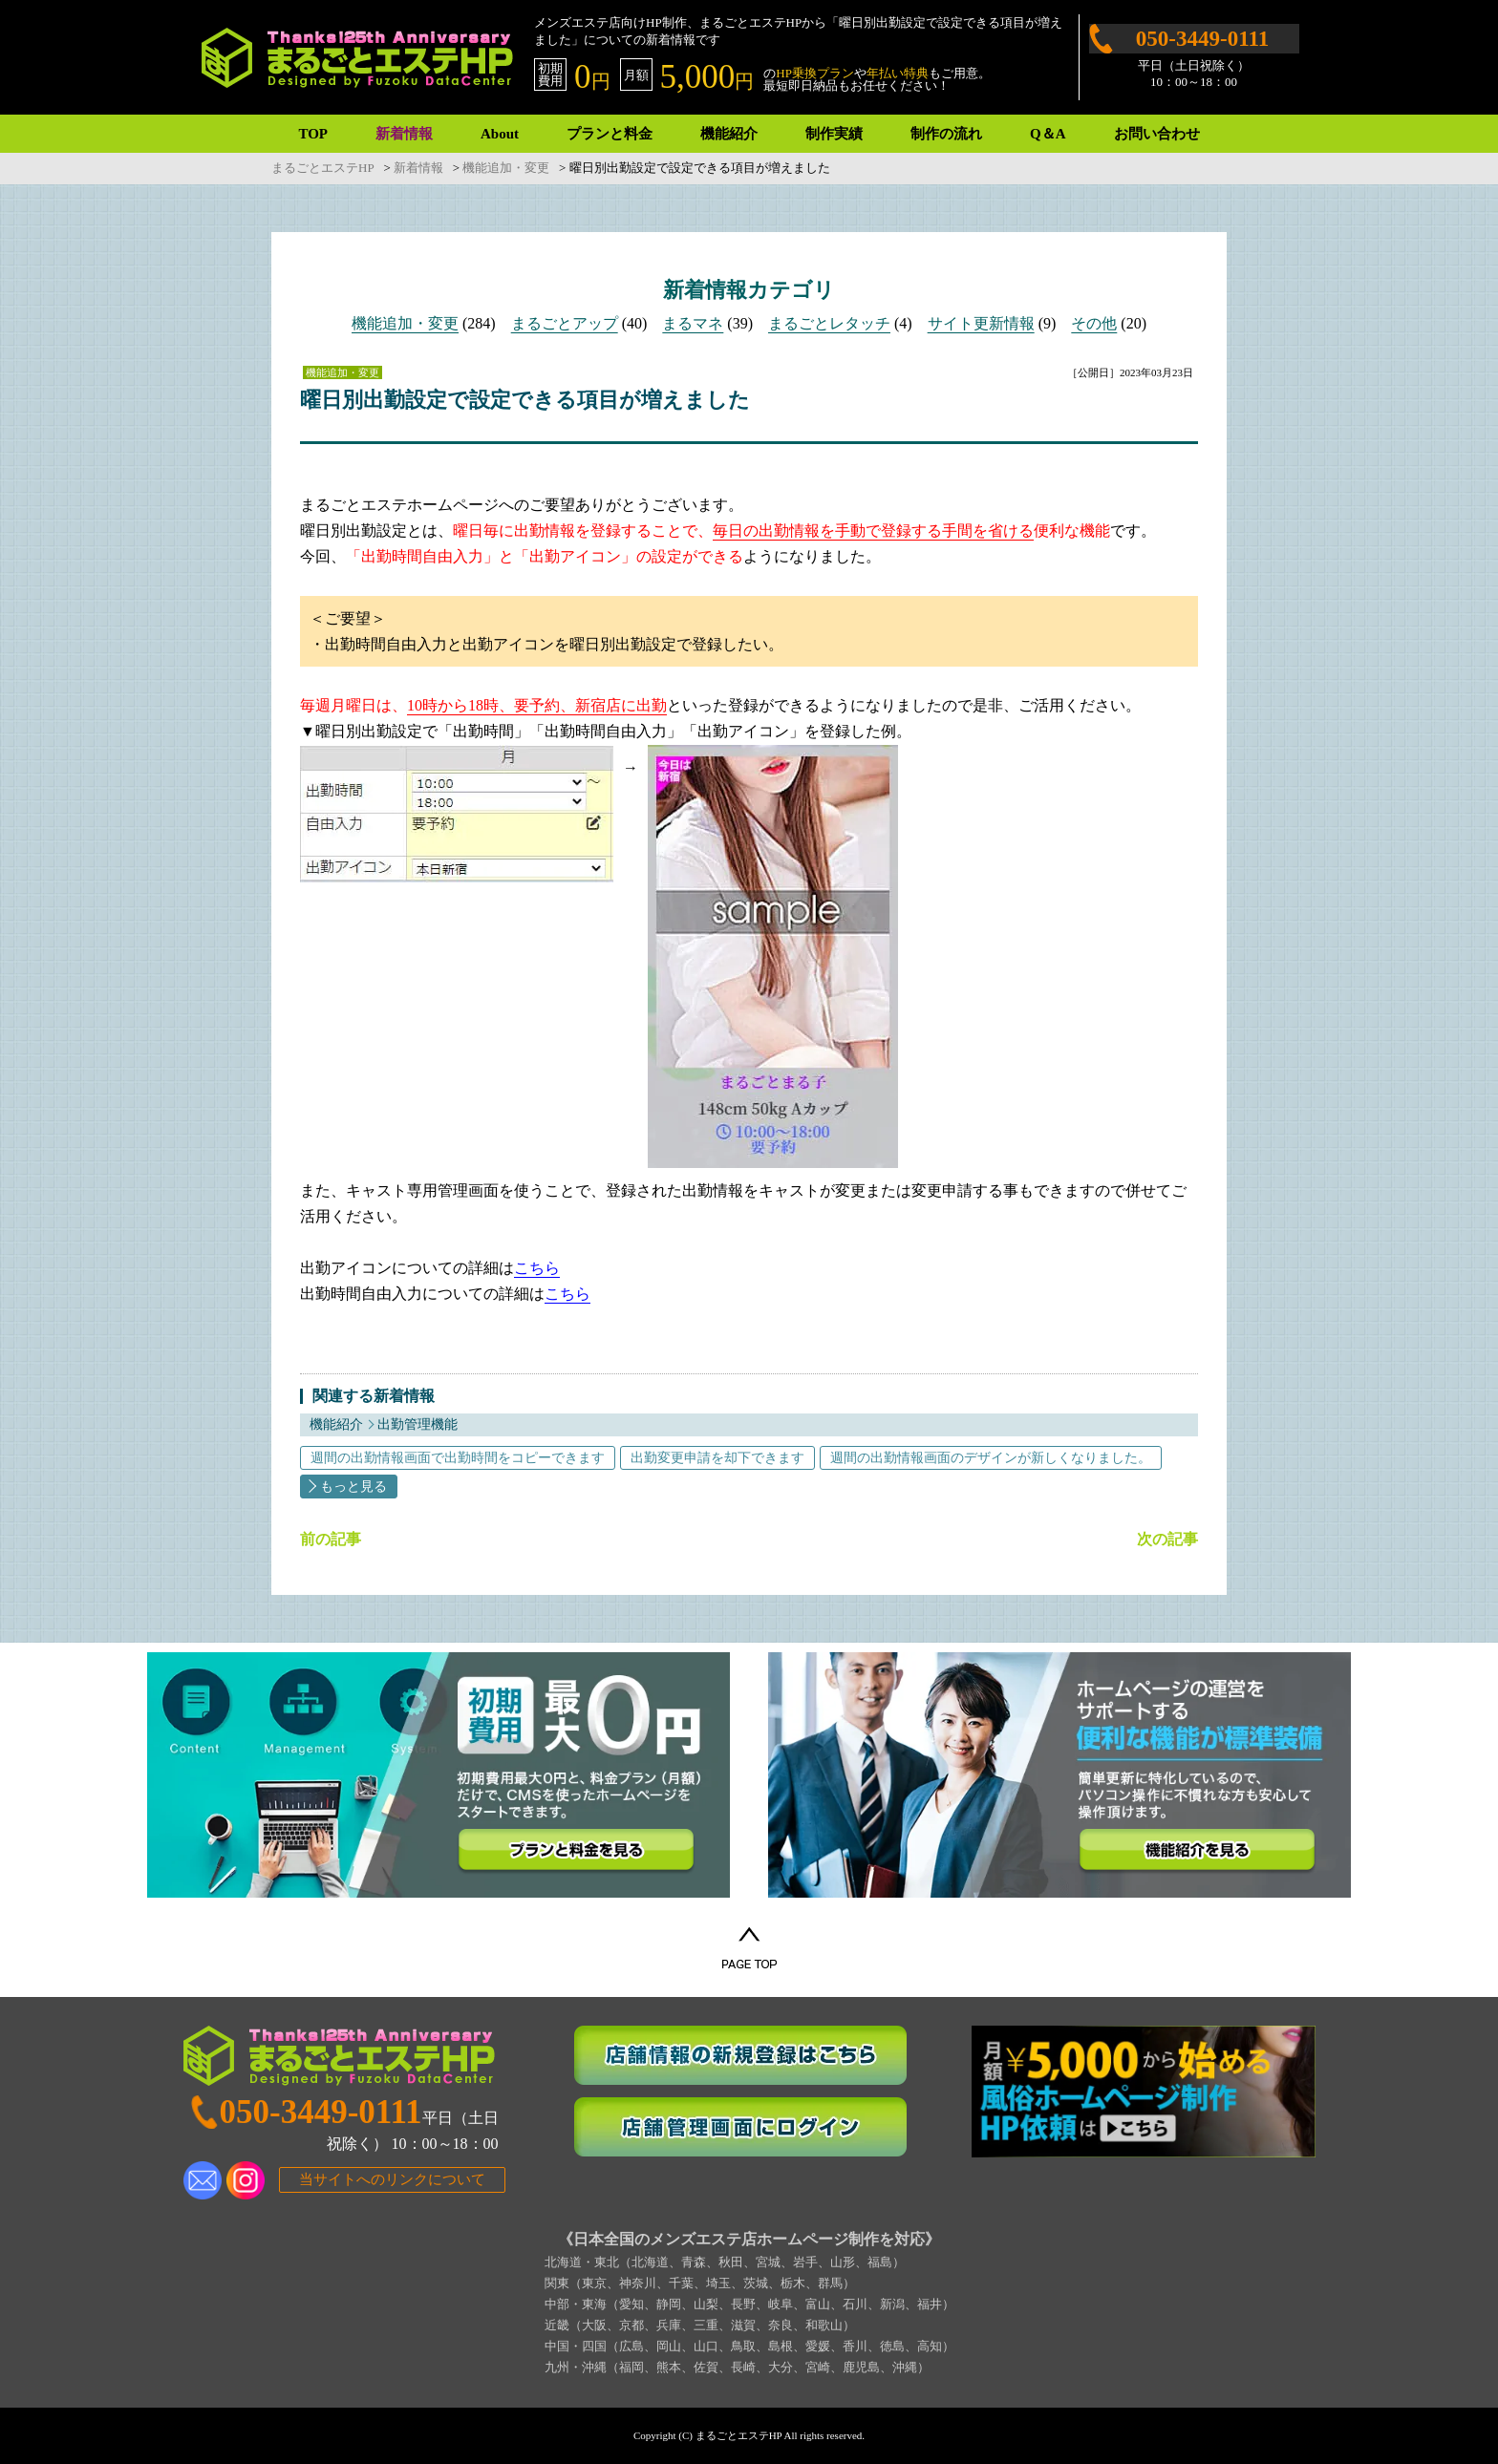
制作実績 (834, 133)
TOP (313, 133)
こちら (537, 1268)
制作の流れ (946, 133)
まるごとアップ (564, 323)
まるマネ (692, 323)
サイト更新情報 (981, 323)
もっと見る (353, 1486)
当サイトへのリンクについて (392, 2179)
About (500, 133)
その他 (1094, 323)
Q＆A (1048, 133)
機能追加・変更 (405, 323)
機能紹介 (729, 133)
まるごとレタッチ (829, 323)
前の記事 (330, 1539)
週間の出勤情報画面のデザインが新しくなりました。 (990, 1458)
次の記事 (1167, 1539)
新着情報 (404, 133)
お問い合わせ (1157, 133)
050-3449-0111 (1202, 39)
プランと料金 (610, 133)
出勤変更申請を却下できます (717, 1458)
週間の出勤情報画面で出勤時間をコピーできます (457, 1458)
